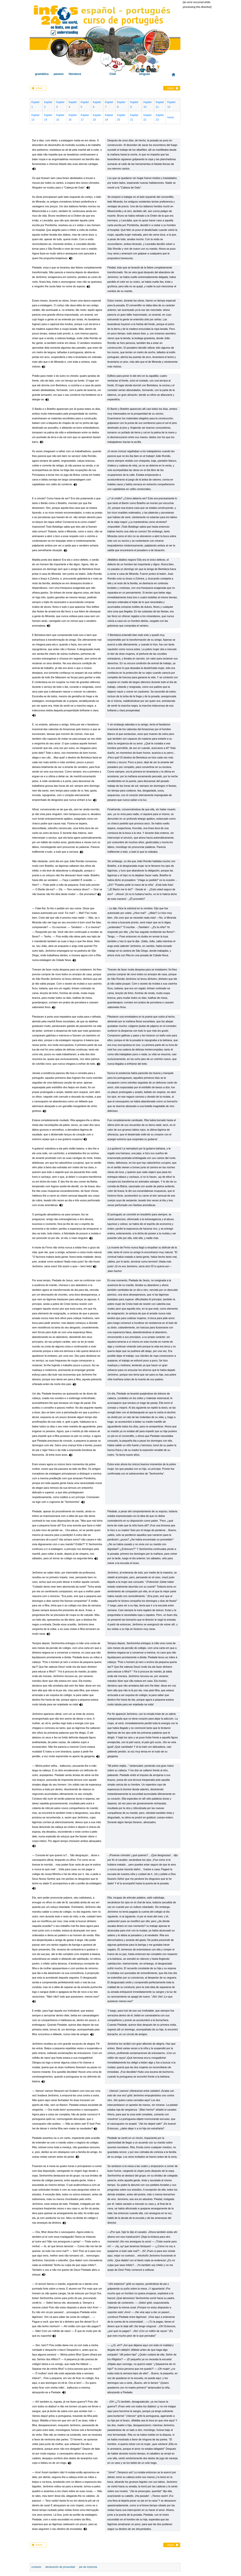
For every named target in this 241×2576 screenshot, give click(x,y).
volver (39, 88)
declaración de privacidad (60, 2567)
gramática (42, 74)
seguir (170, 88)
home (170, 117)
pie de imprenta (88, 2567)
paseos (59, 74)
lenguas (144, 74)
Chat (112, 74)
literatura (75, 74)
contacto (36, 2567)
